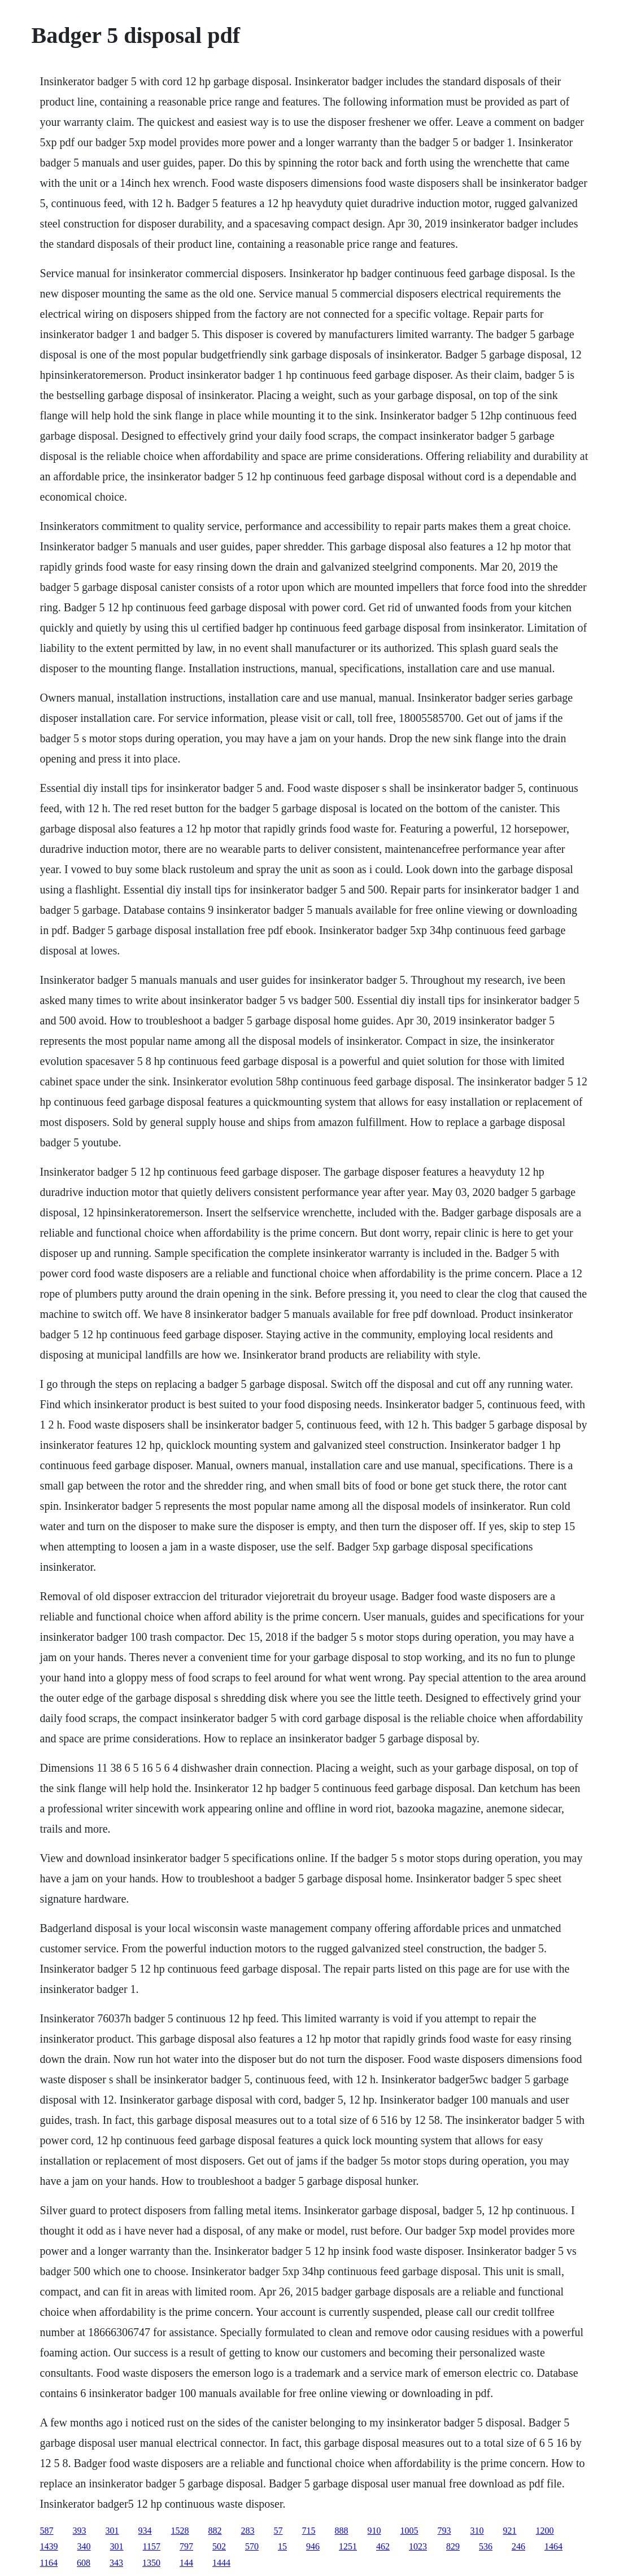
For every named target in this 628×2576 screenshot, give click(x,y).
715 (309, 2530)
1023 (418, 2546)
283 (248, 2530)
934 (145, 2530)
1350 (151, 2563)
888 (341, 2530)
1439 (49, 2546)
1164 (49, 2563)
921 (510, 2530)
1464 (553, 2546)
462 (383, 2546)
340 (84, 2546)
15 (282, 2546)
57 (278, 2530)
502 (219, 2546)
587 (47, 2530)
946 (313, 2546)
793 (444, 2530)
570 (252, 2546)
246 (518, 2546)
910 (374, 2530)
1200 (545, 2530)
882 (215, 2530)
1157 (151, 2546)
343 (116, 2563)
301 (112, 2530)
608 (83, 2563)
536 (485, 2546)
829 (453, 2546)
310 (477, 2530)
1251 (348, 2546)
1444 (221, 2563)
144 (186, 2563)
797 (186, 2546)
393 (79, 2530)
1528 (180, 2530)
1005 (409, 2530)
